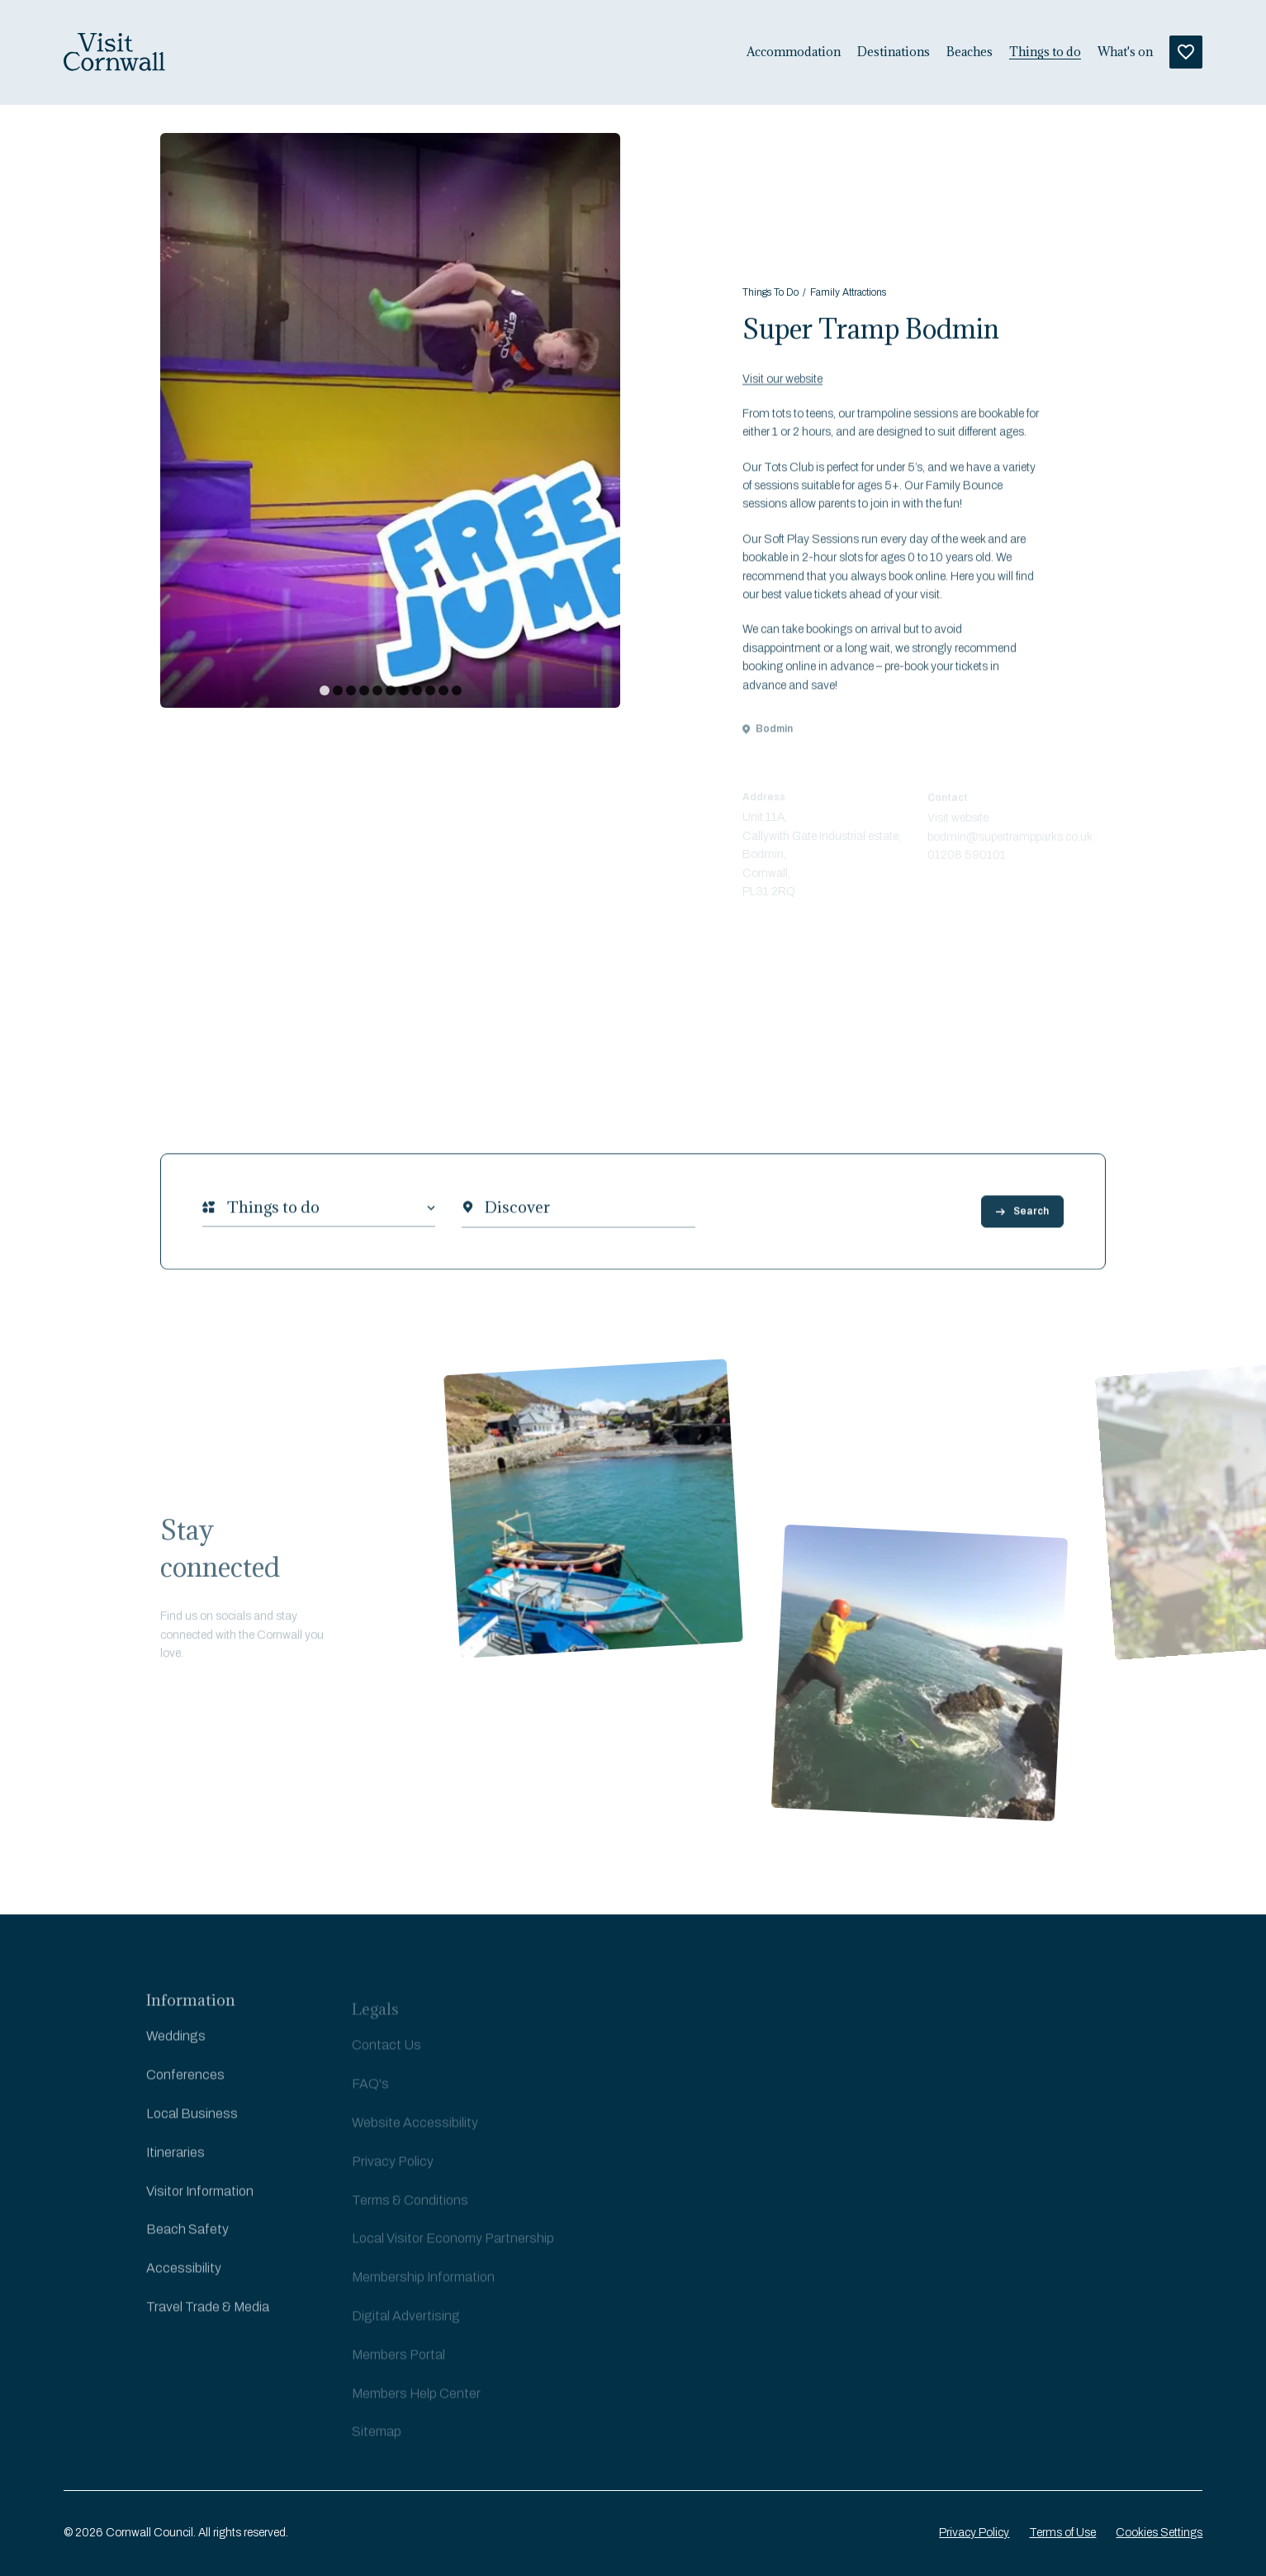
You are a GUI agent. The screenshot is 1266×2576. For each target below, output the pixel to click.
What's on (1125, 52)
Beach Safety (187, 2244)
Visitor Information (200, 2206)
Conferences (185, 2089)
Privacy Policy (974, 2532)
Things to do (1045, 52)
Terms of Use (1062, 2532)
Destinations (893, 52)
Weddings (176, 2051)
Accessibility (183, 2282)
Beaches (969, 52)
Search (1022, 1222)
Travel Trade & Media (207, 2321)
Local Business (192, 2128)
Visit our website (782, 396)
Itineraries (175, 2167)
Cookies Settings (1159, 2532)
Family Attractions (848, 295)
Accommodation (794, 52)
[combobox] (227, 1218)
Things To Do (770, 295)
